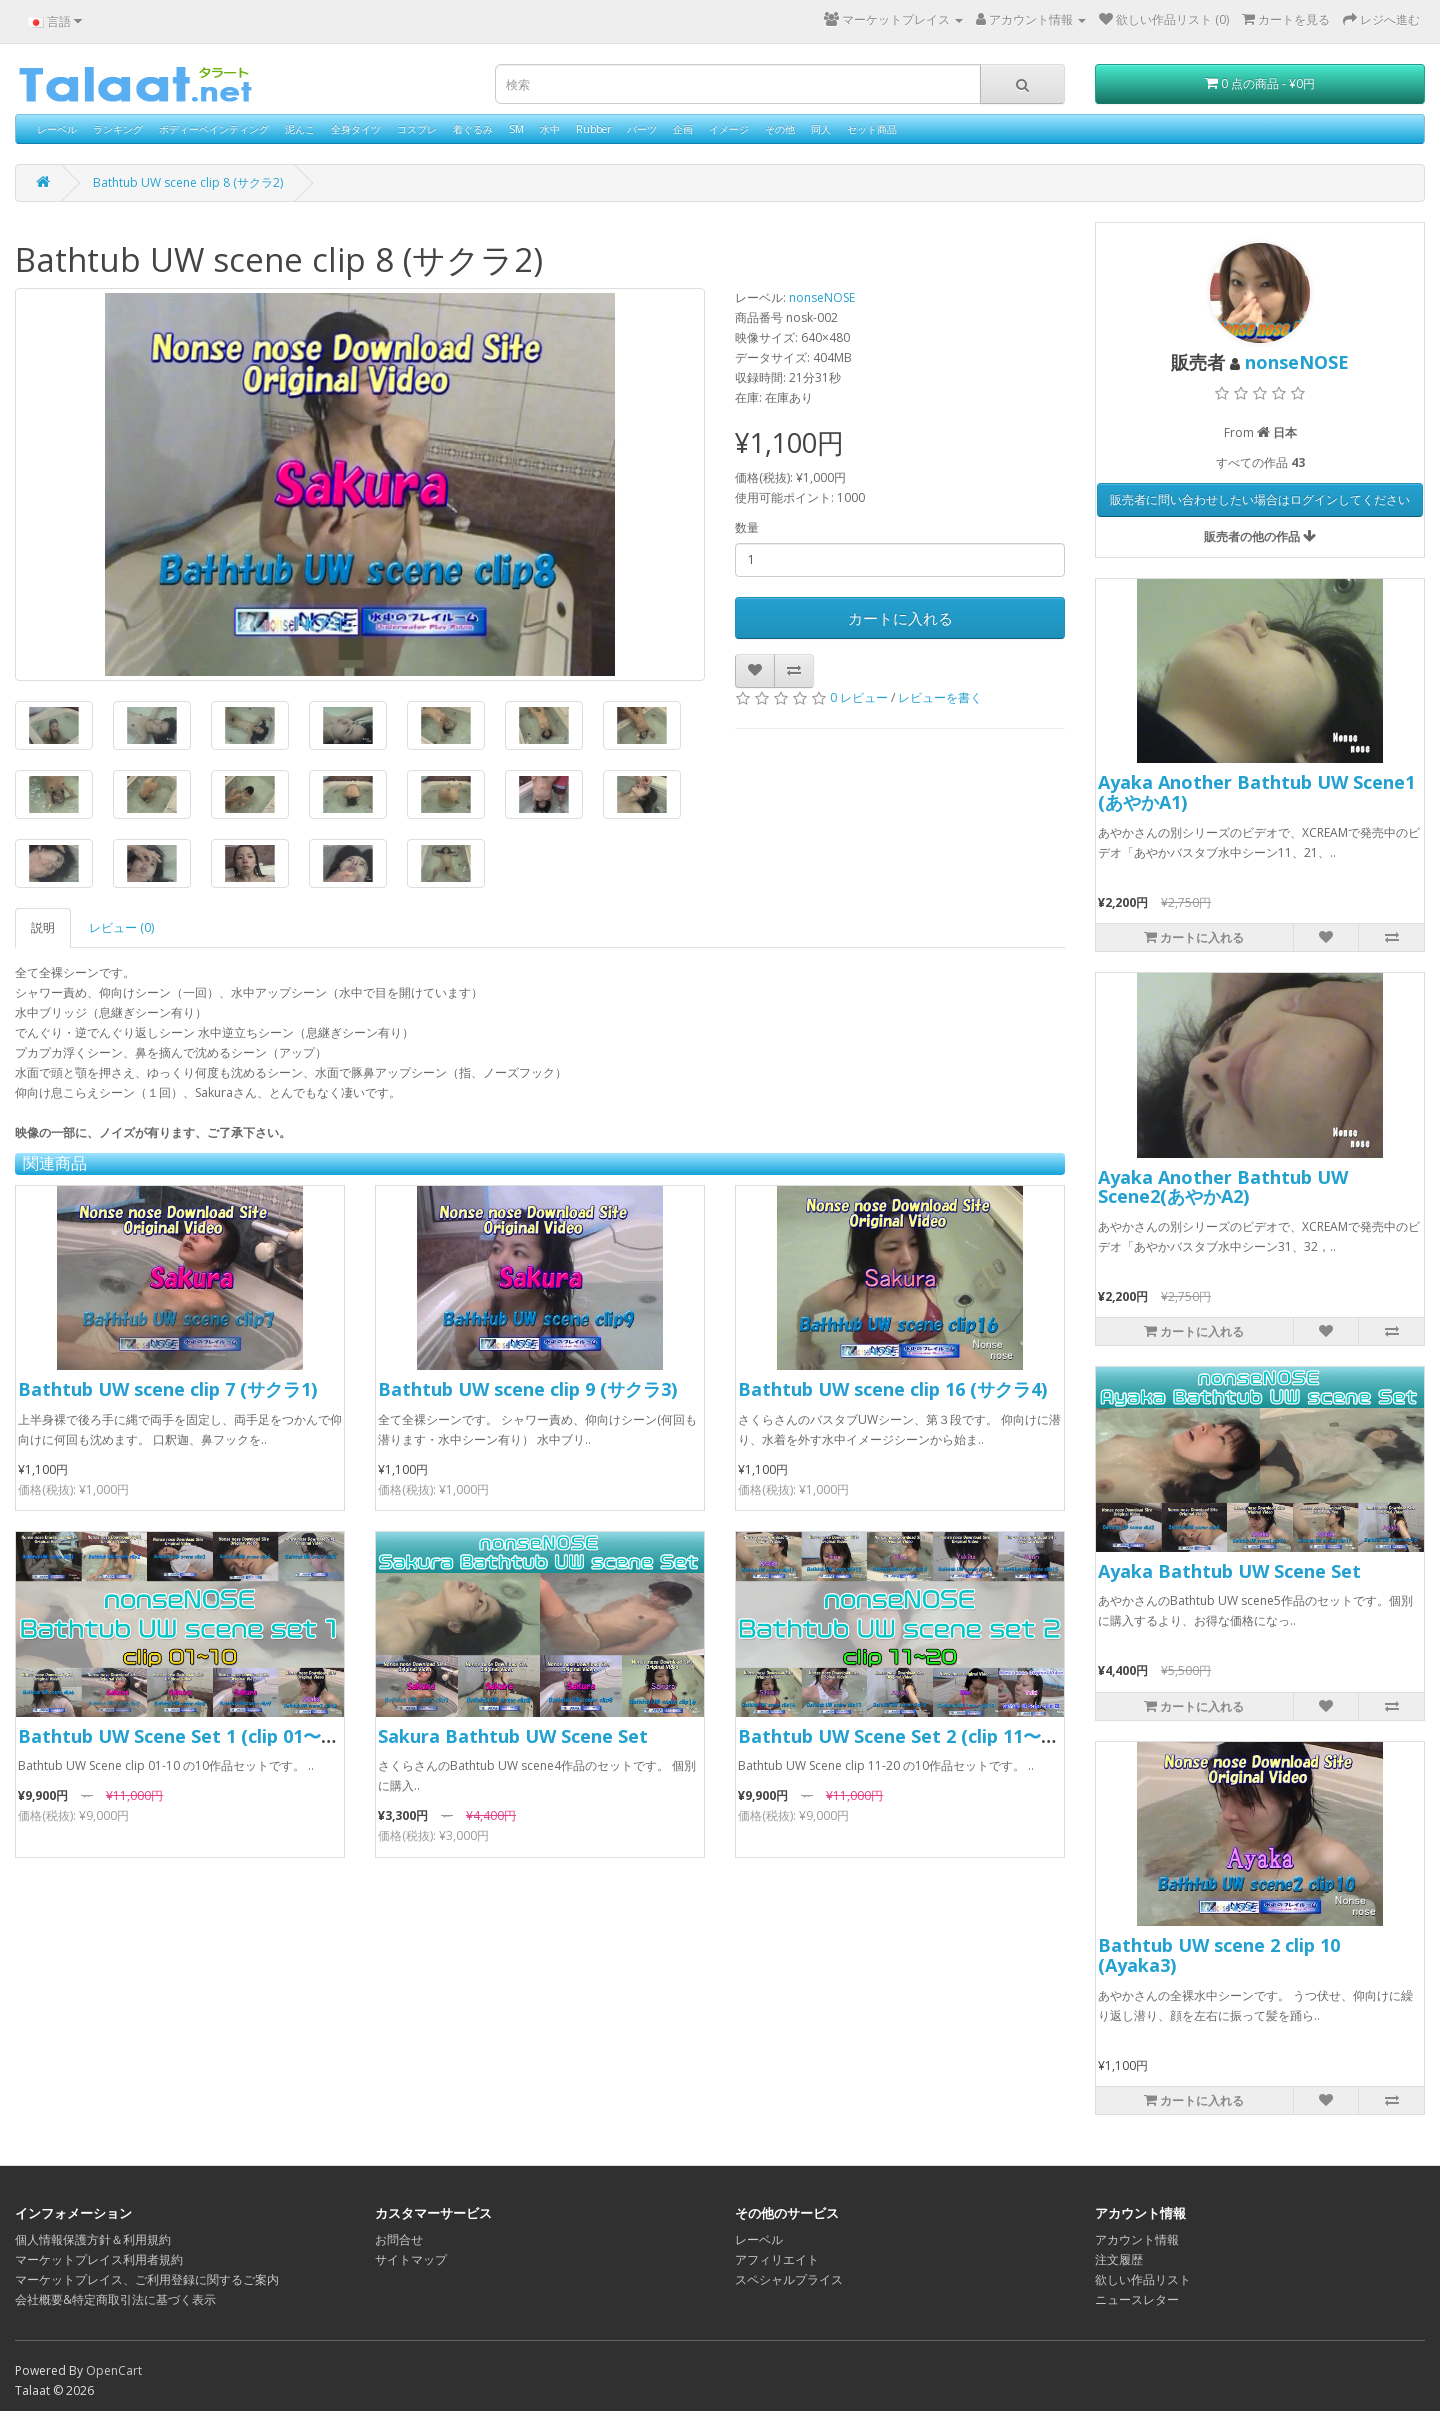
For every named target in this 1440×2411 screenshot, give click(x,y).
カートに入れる (900, 618)
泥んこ (300, 129)
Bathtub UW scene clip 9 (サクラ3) (527, 1389)
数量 (747, 527)
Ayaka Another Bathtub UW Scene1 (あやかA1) (1256, 792)
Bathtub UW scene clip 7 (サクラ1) (167, 1389)
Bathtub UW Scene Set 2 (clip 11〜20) (902, 1736)
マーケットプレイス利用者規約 (99, 2259)
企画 (683, 129)
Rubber (593, 129)
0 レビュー (859, 697)
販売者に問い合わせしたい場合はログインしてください (1260, 499)
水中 (550, 129)
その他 (780, 129)
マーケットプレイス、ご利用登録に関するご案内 (147, 2279)
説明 (43, 927)
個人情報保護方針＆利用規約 (93, 2239)
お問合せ (399, 2239)
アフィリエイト (777, 2259)
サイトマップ (411, 2259)
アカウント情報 (1137, 2239)
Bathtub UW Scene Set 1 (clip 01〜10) (182, 1736)
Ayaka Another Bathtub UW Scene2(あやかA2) (1223, 1187)
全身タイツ (356, 129)
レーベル (57, 129)
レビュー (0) (121, 927)
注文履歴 (1119, 2259)
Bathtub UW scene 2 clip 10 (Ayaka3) (1219, 1955)
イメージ (729, 129)
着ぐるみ (473, 129)
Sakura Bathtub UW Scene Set (513, 1736)
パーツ (642, 129)
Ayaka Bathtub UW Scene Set (1229, 1571)
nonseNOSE (822, 297)
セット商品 (872, 129)
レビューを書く (940, 697)
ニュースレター (1137, 2299)
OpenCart (114, 2370)
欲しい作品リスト (1143, 2279)
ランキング (118, 129)
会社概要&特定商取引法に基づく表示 (115, 2299)
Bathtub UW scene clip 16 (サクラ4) (892, 1389)
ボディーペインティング (214, 129)
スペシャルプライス (789, 2279)
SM (516, 129)
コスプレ (417, 129)
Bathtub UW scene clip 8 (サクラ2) (188, 182)
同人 (821, 129)
